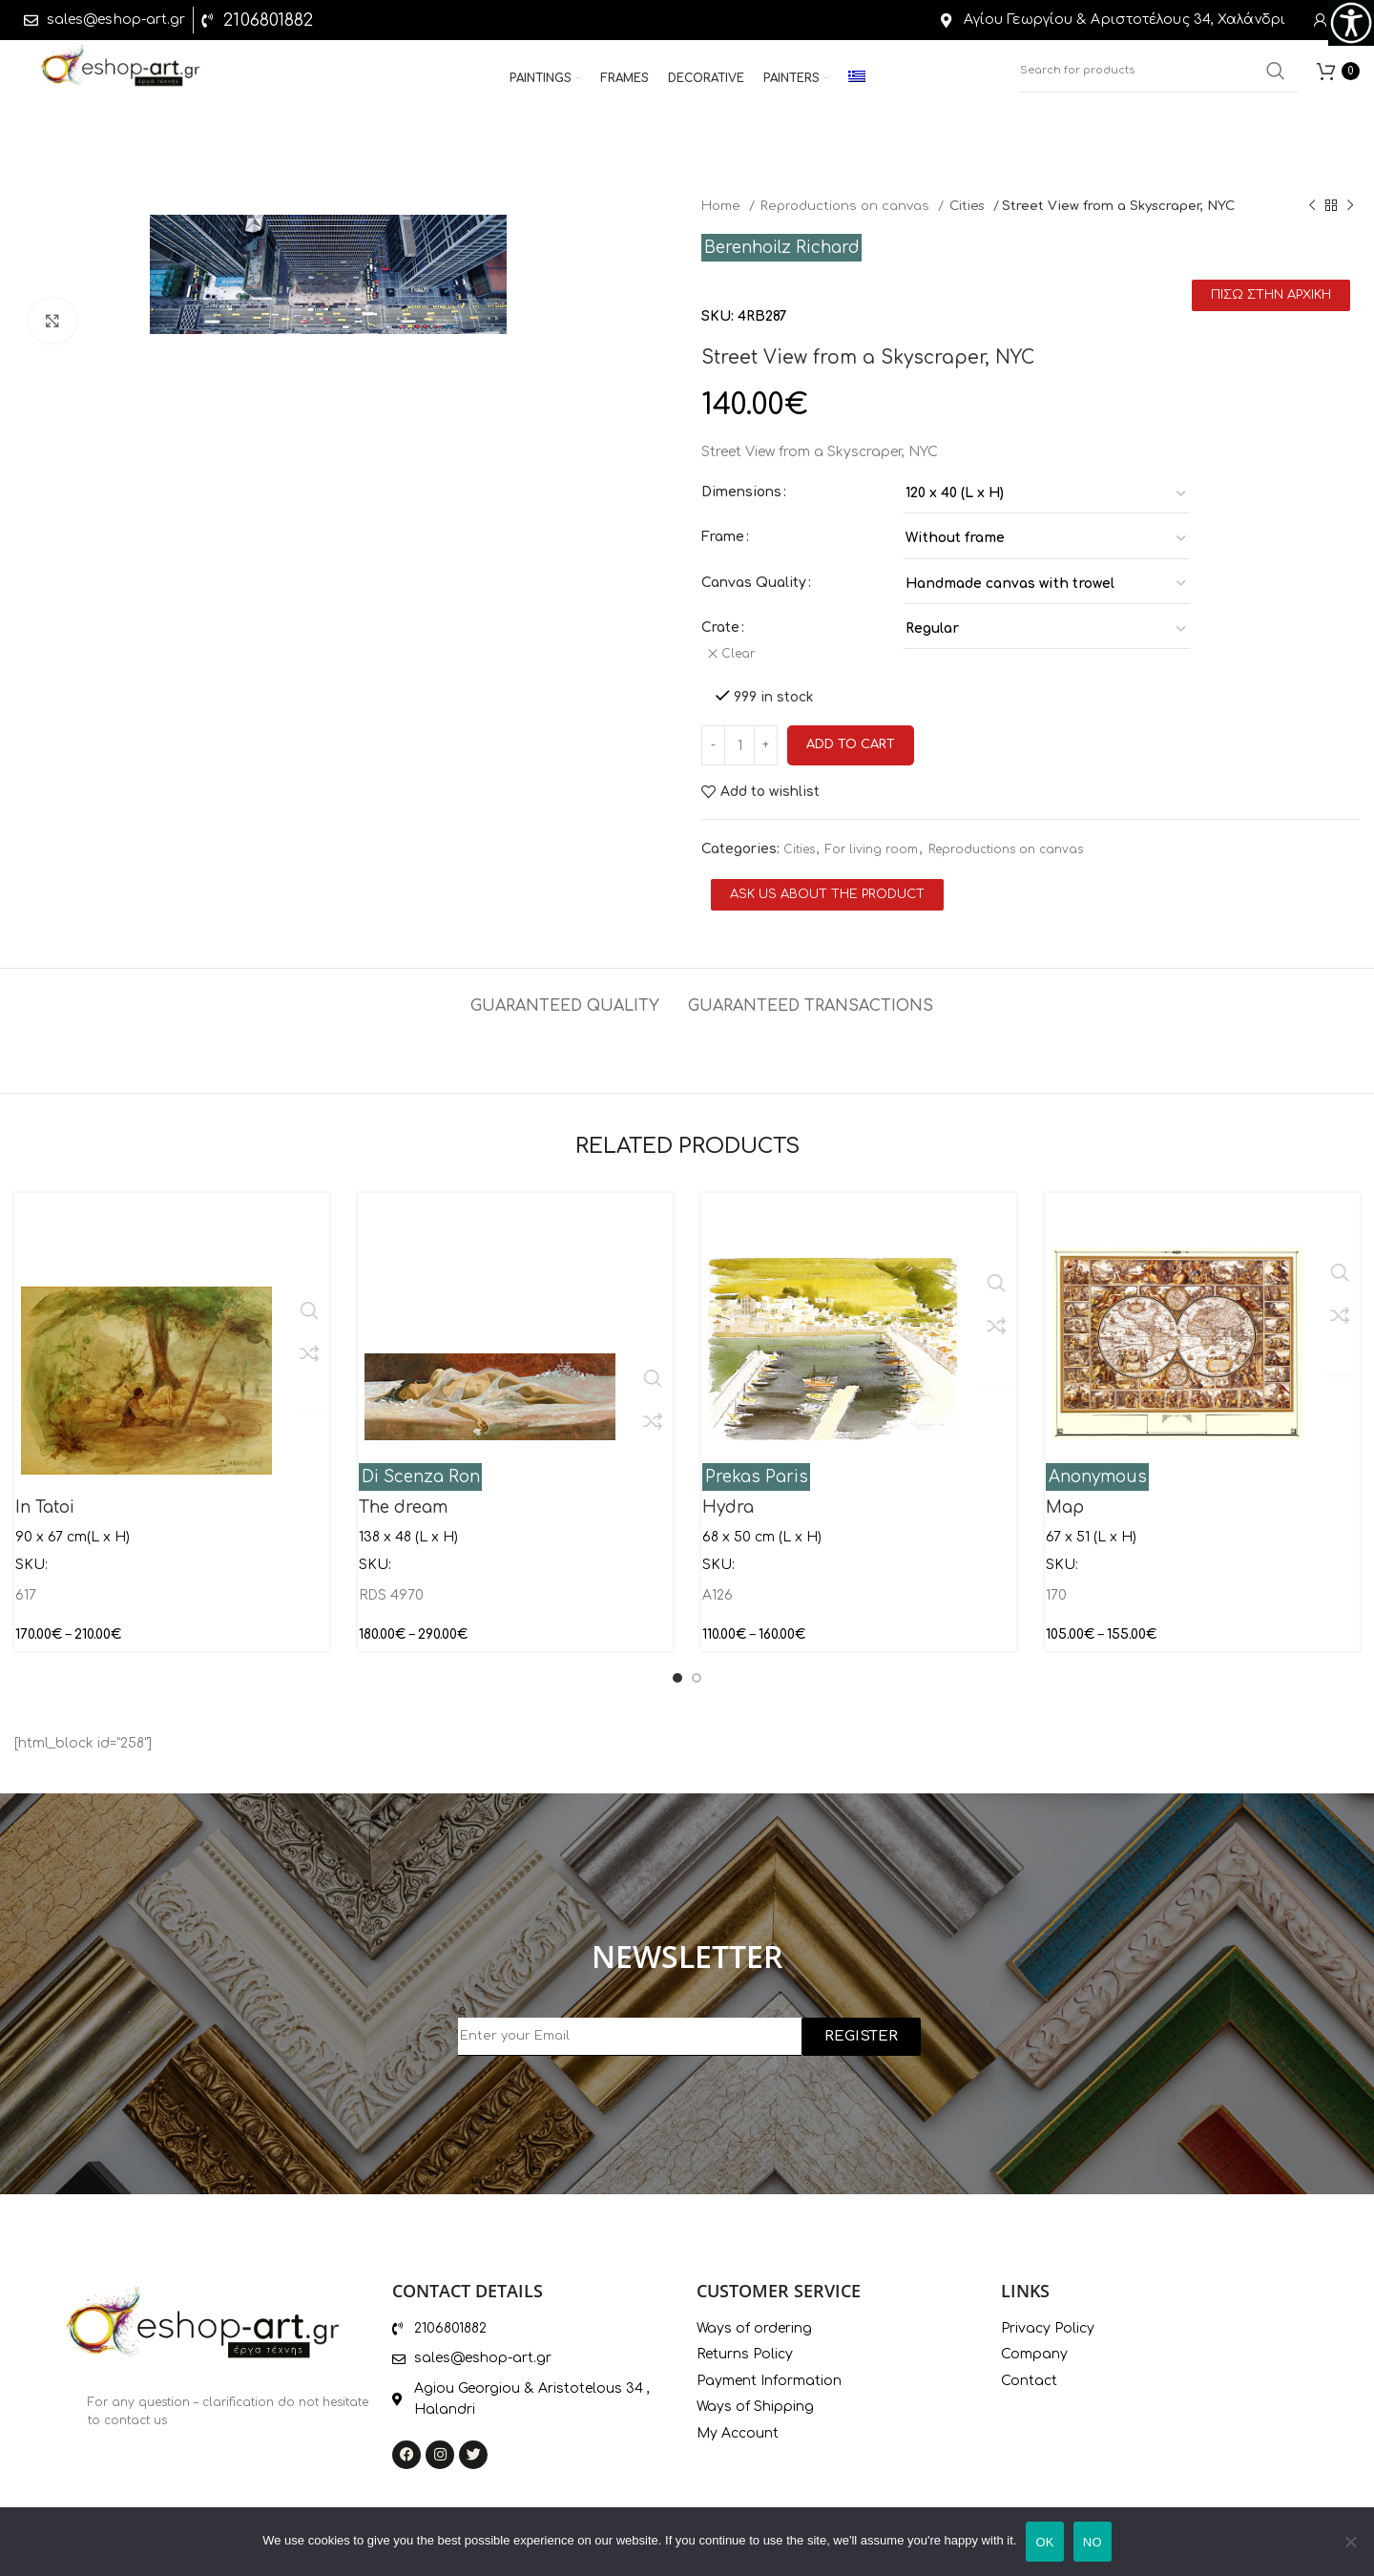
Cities (969, 206)
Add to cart (850, 738)
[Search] (1158, 76)
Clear (742, 653)
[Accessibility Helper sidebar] (1351, 23)
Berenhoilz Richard (782, 248)
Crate (720, 627)
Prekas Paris (756, 1470)
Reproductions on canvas (846, 206)
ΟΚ (1044, 2542)
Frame (722, 537)
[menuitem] (856, 84)
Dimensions (741, 492)
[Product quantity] (739, 739)
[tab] (564, 990)
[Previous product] (1312, 206)
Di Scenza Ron (421, 1470)
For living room (871, 842)
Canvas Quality (753, 583)
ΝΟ (1092, 2542)
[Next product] (1350, 206)
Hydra (728, 1501)
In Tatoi (44, 1501)
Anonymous (1098, 1470)
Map (1065, 1501)
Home (722, 206)
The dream (403, 1501)
